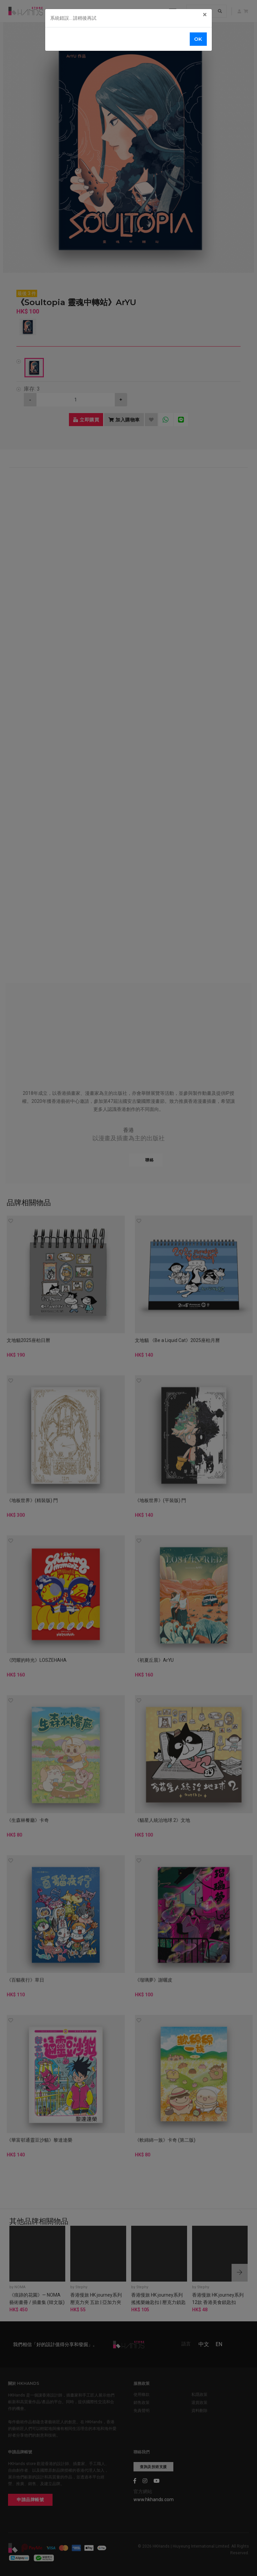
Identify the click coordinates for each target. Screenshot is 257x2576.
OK (198, 39)
